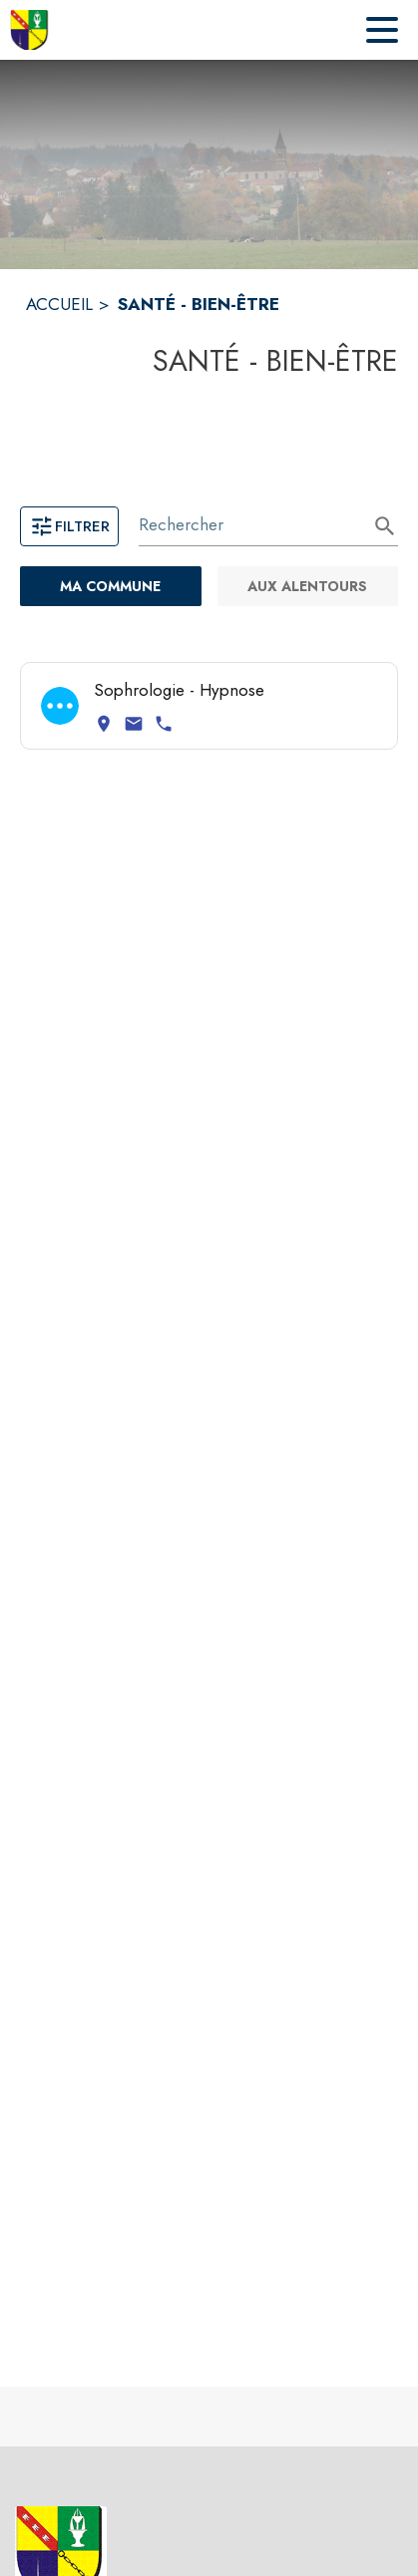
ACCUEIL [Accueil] (59, 304)
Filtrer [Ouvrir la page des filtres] (69, 526)
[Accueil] (30, 30)
